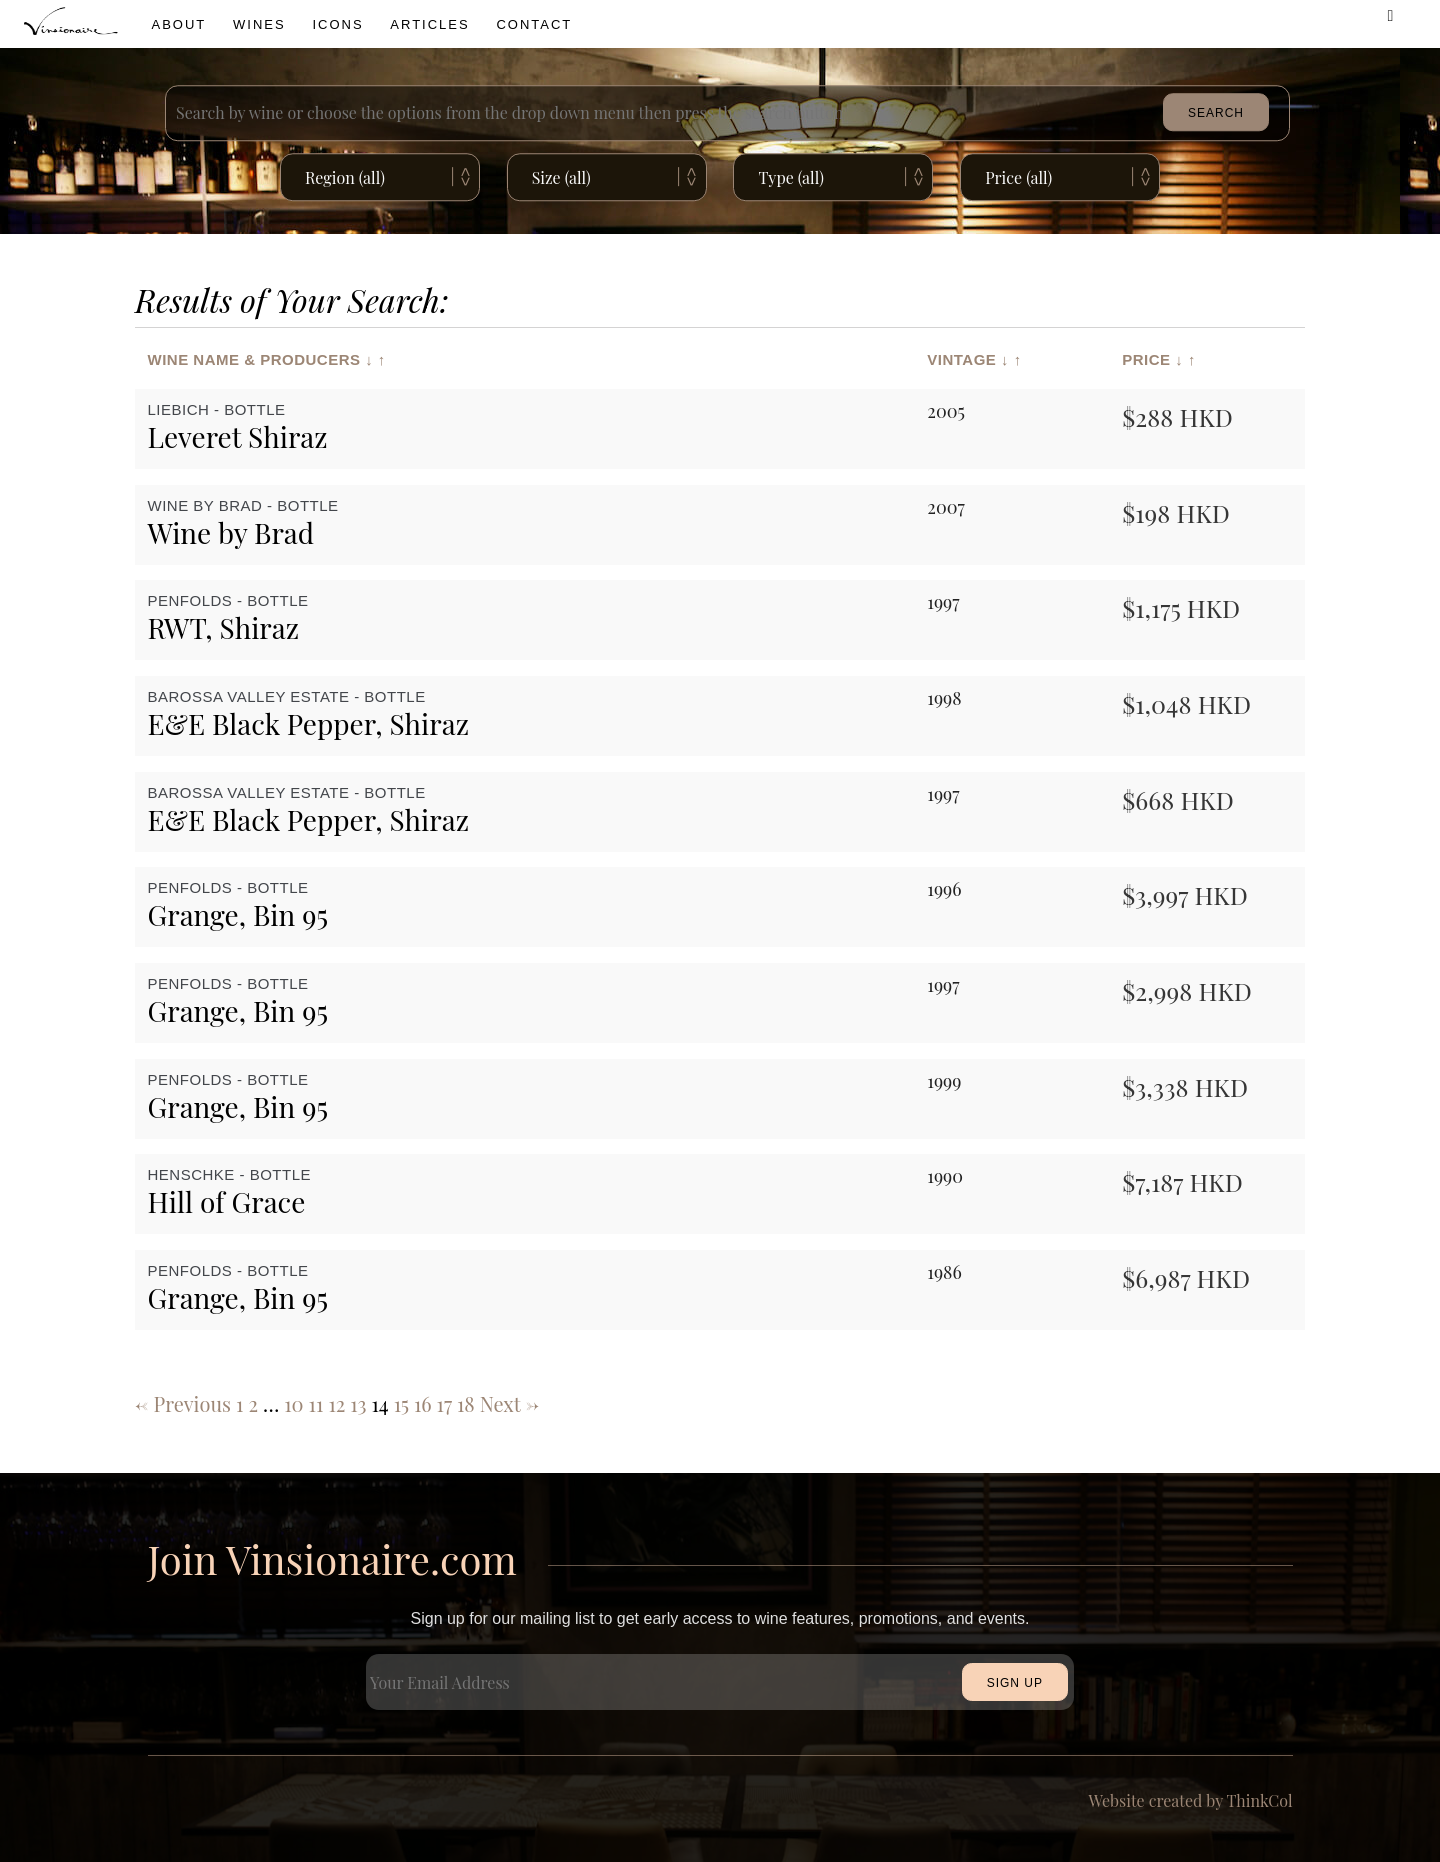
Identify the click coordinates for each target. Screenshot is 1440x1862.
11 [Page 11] (316, 1403)
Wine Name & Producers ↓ (261, 358)
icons (337, 24)
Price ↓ (1152, 358)
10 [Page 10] (293, 1403)
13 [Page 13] (358, 1403)
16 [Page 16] (423, 1403)
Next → (509, 1403)
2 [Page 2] (253, 1403)
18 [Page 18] (466, 1403)
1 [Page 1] (239, 1403)
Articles (429, 24)
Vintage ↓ (968, 358)
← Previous (183, 1403)
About (179, 24)
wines (259, 24)
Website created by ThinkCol (1191, 1800)
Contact (534, 24)
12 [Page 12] (336, 1403)
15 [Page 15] (401, 1403)
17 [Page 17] (444, 1403)
